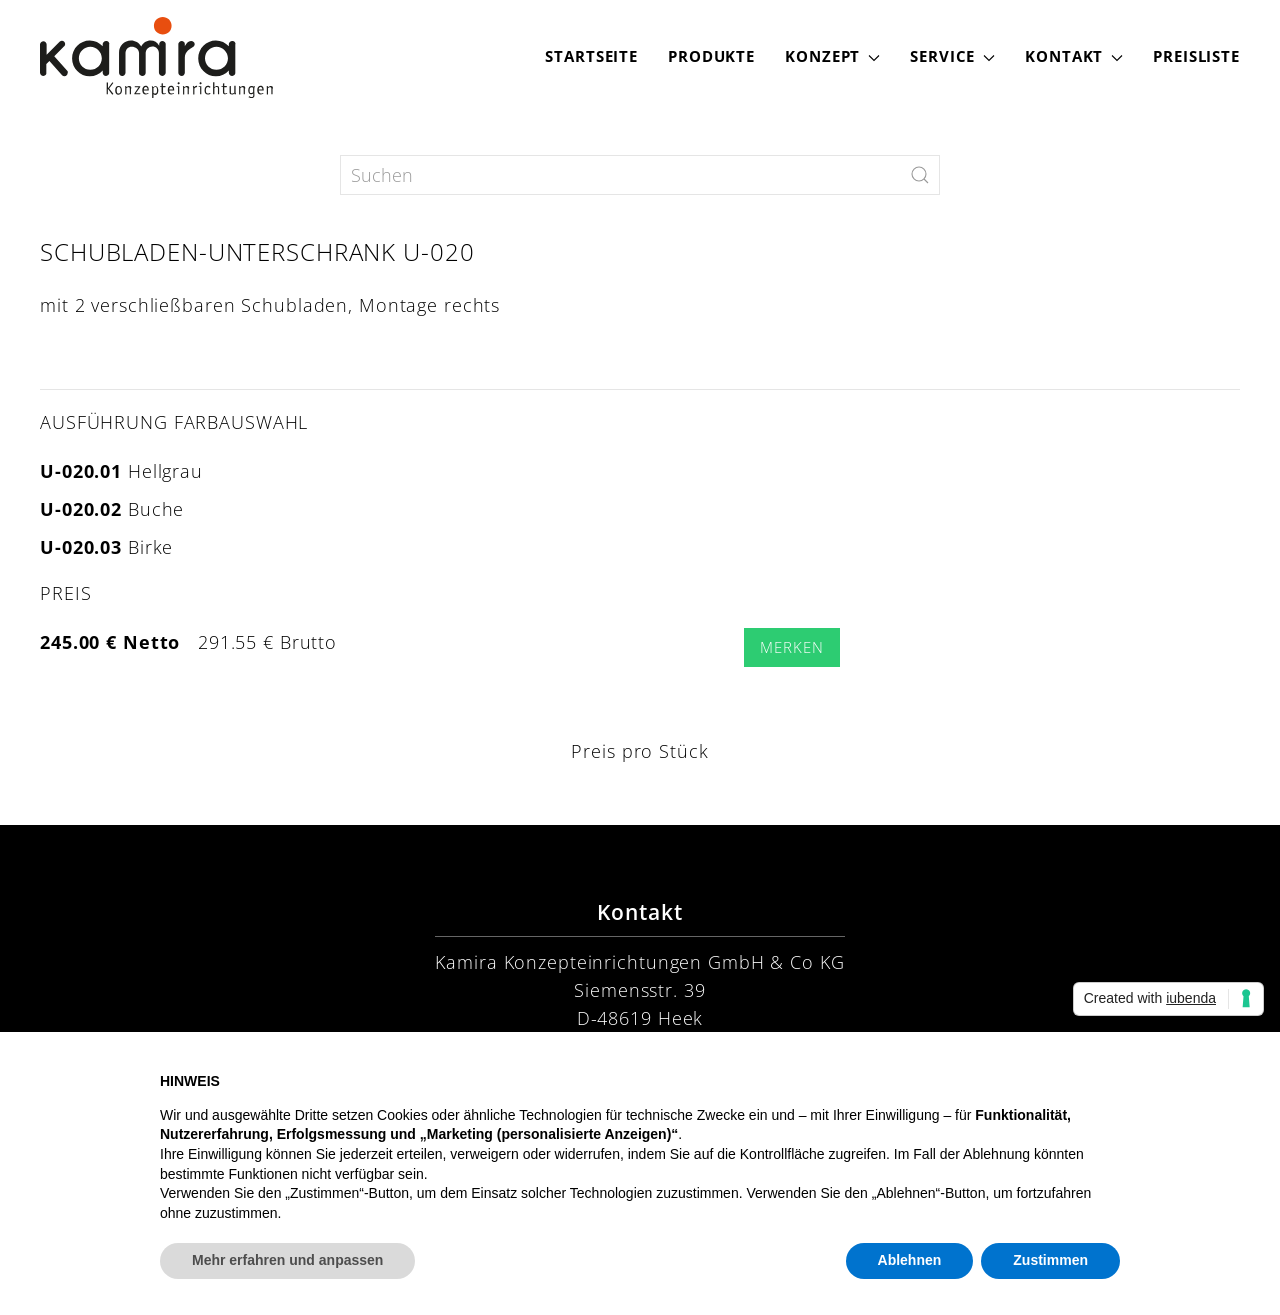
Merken (791, 647)
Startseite (591, 56)
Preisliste (1196, 56)
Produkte (711, 56)
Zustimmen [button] (1050, 1260)
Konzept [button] (832, 56)
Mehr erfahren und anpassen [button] (287, 1260)
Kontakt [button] (1074, 56)
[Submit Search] (920, 175)
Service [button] (952, 56)
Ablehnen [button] (910, 1260)
